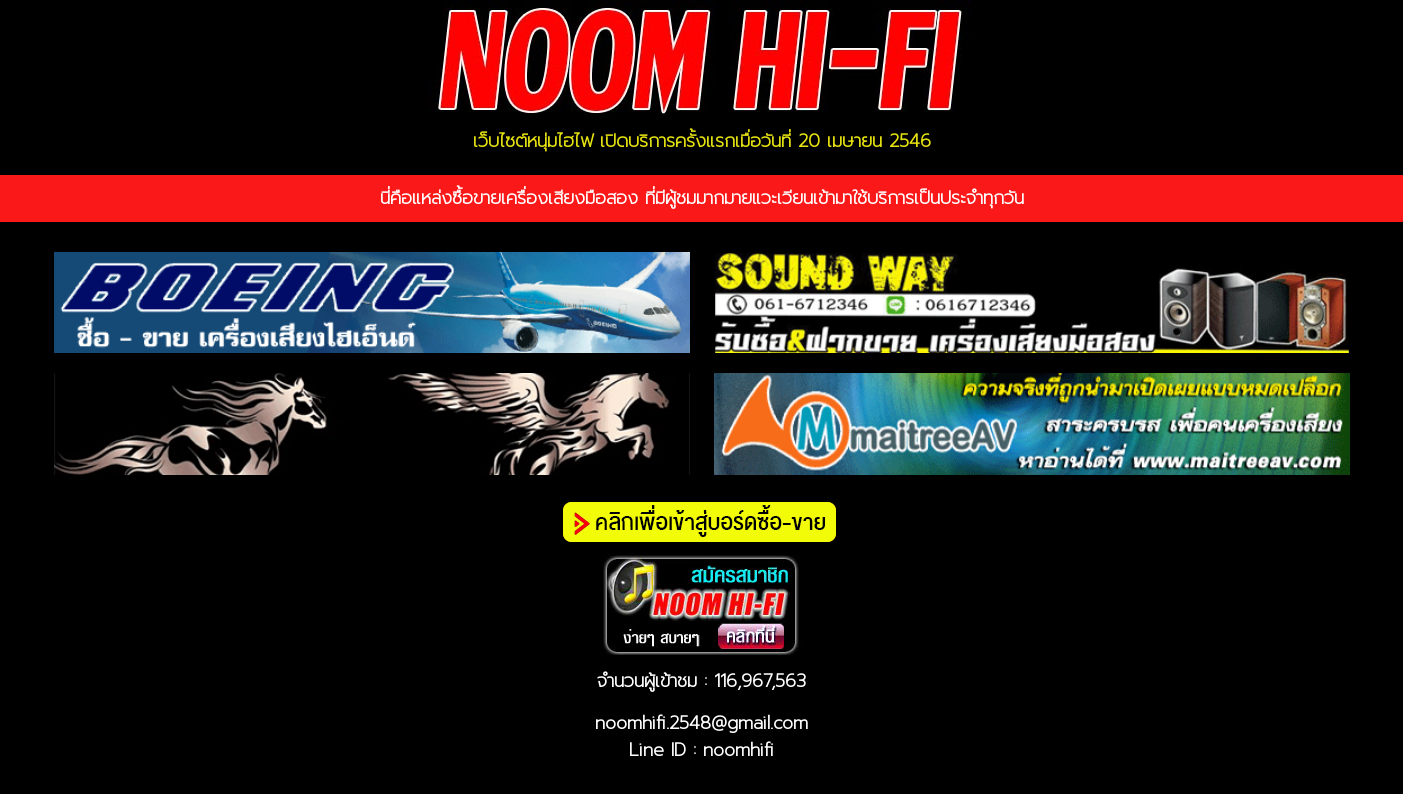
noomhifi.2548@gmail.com (701, 723)
